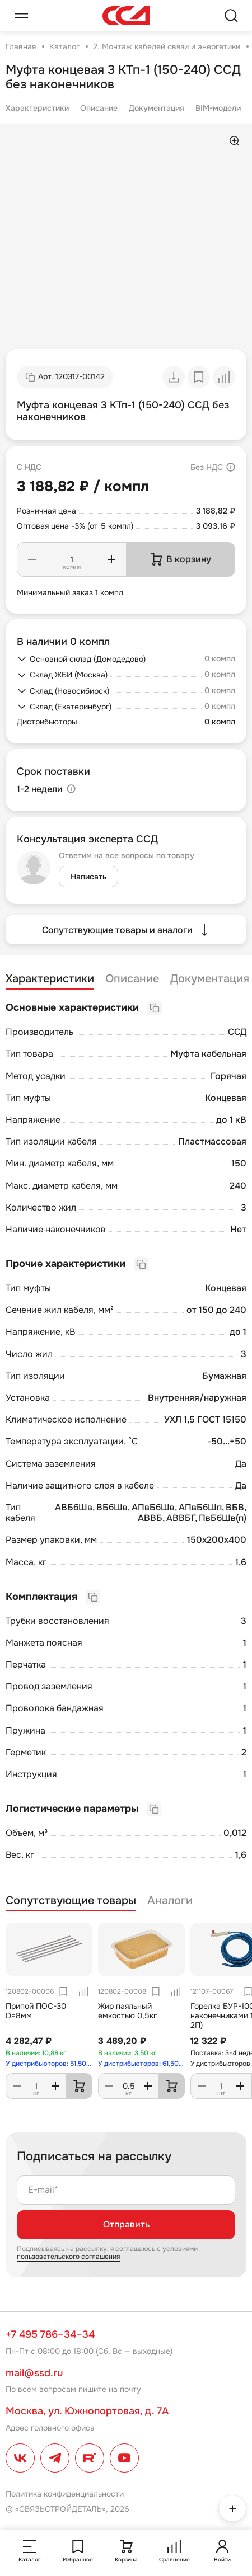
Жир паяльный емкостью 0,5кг (127, 2011)
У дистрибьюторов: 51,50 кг (49, 2064)
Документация (156, 108)
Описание (99, 108)
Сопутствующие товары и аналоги (126, 930)
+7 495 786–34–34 (50, 2334)
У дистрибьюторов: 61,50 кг (141, 2064)
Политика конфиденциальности (65, 2494)
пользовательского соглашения (68, 2256)
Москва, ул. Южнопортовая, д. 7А (87, 2411)
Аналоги (170, 1901)
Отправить (126, 2224)
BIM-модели (218, 108)
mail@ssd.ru (34, 2373)
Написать (88, 877)
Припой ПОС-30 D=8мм (36, 2011)
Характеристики (37, 108)
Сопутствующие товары (71, 1901)
